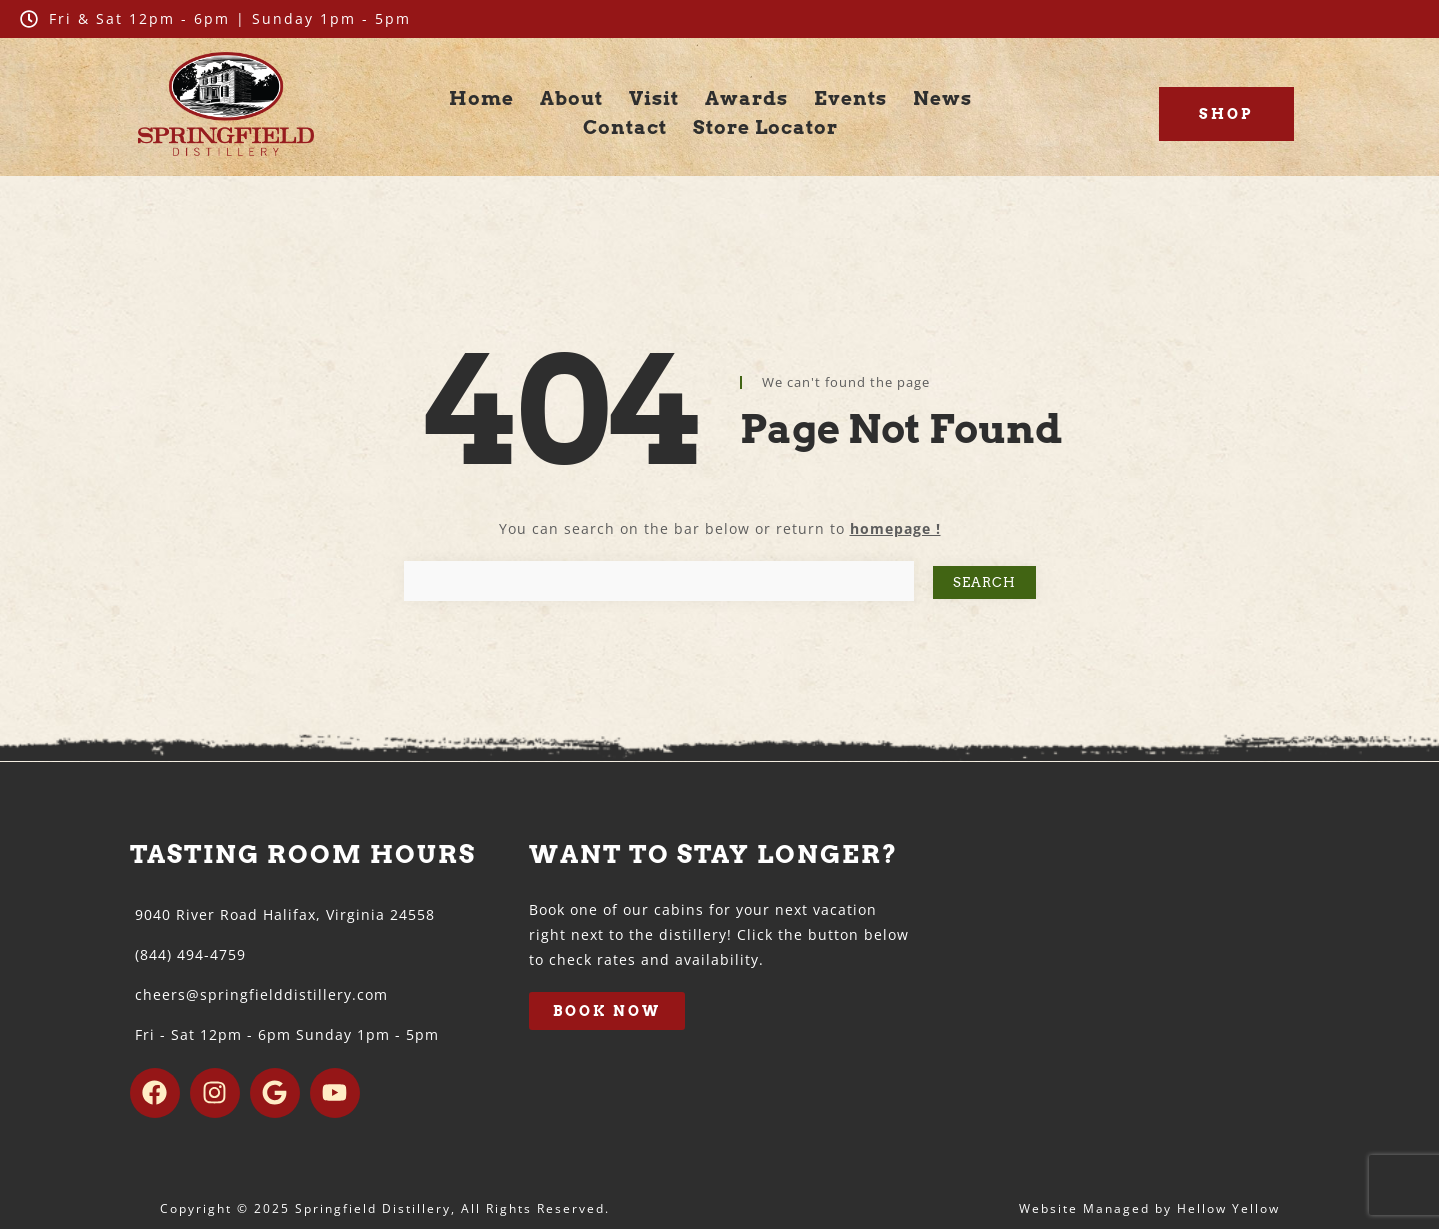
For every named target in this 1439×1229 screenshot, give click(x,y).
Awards (746, 98)
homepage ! (895, 528)
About (571, 98)
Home (481, 98)
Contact (625, 127)
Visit (654, 98)
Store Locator (765, 127)
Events (850, 98)
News (942, 98)
